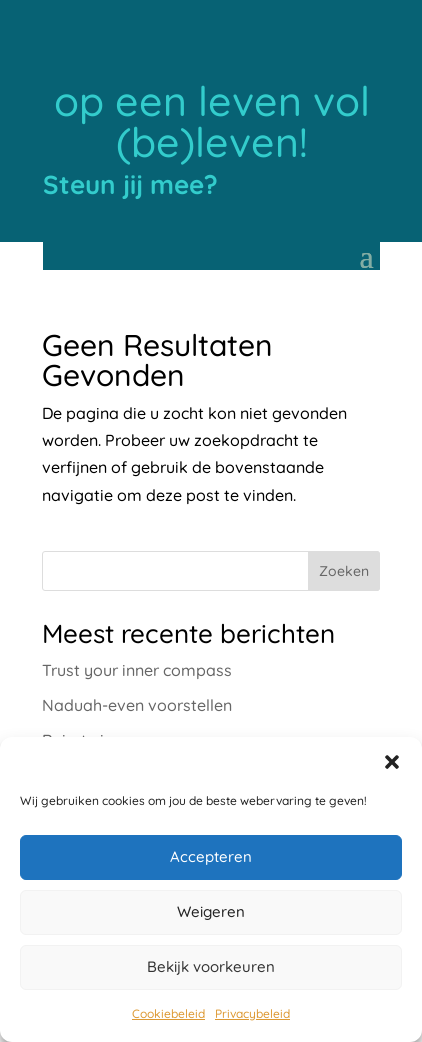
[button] (392, 762)
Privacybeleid (252, 1013)
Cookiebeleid (168, 1013)
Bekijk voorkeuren (211, 966)
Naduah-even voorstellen (137, 705)
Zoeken (344, 571)
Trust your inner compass (137, 670)
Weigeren (211, 911)
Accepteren (211, 856)
